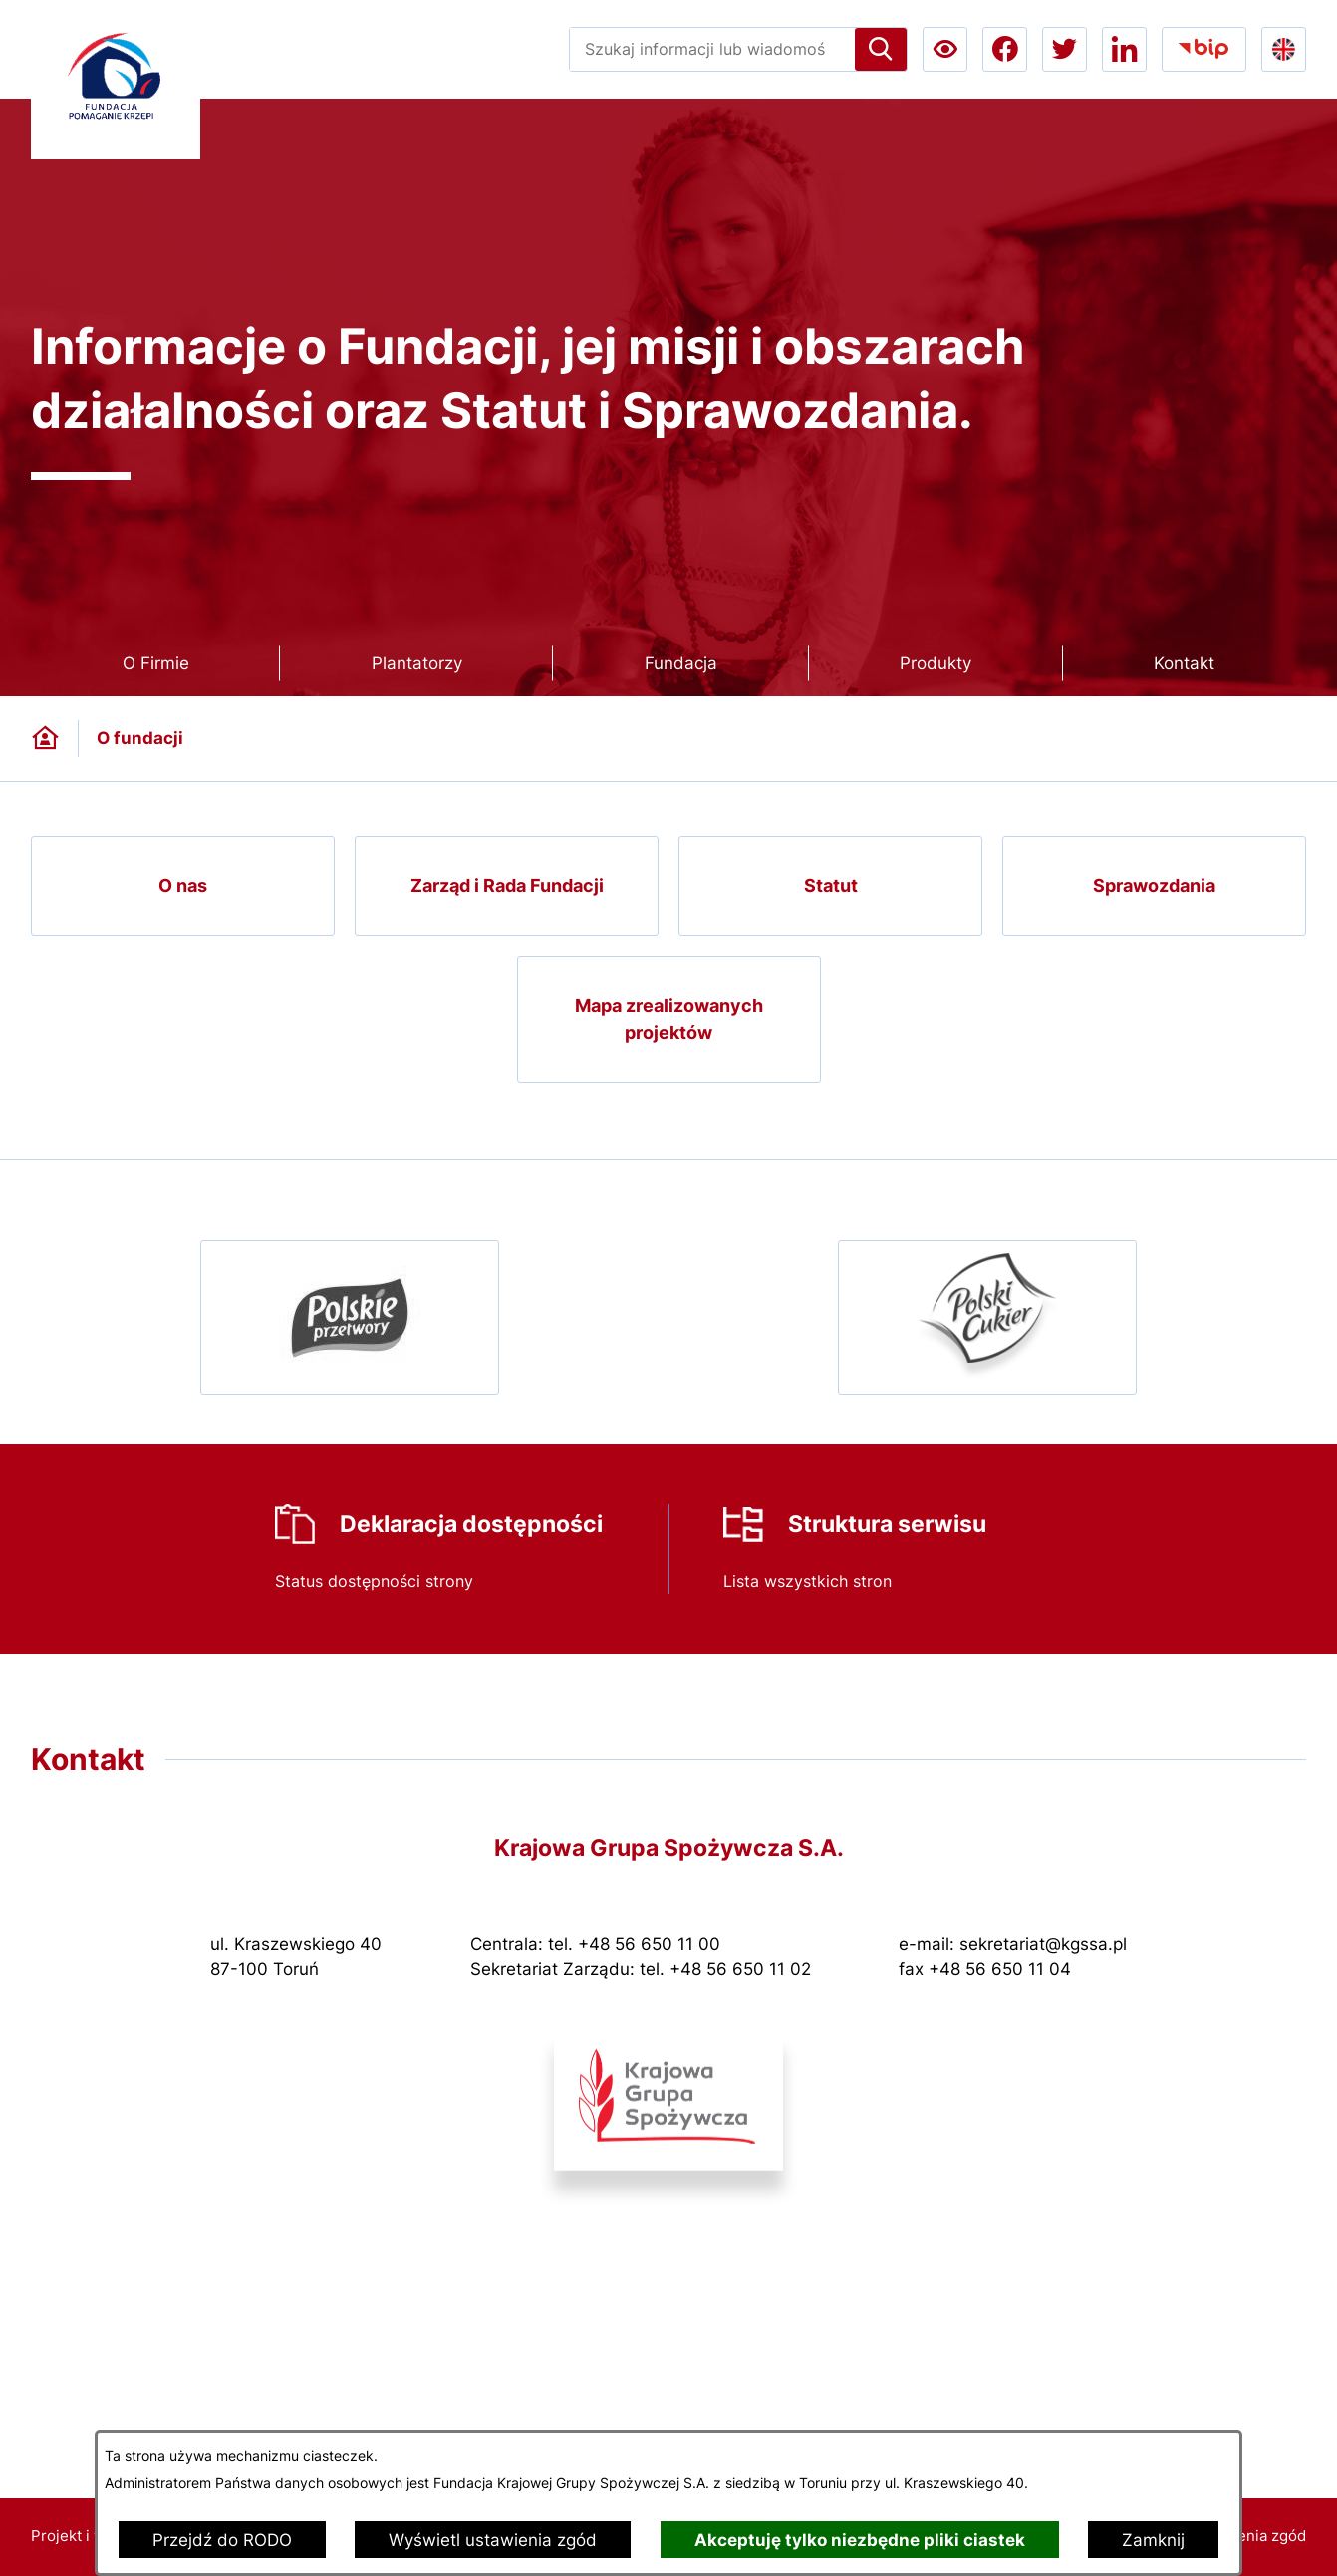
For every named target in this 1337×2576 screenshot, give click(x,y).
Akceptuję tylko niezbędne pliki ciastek (859, 2540)
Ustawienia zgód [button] (1248, 2536)
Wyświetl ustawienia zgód (493, 2540)
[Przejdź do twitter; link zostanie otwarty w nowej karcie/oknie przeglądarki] (1064, 49)
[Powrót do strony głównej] (45, 738)
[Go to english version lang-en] (1283, 49)
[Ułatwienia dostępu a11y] (945, 49)
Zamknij (1153, 2540)
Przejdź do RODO (222, 2540)
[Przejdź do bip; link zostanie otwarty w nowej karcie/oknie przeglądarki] (1204, 49)
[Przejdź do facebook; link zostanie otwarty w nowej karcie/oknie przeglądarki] (1004, 49)
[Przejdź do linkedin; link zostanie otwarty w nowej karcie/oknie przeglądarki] (1124, 49)
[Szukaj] (881, 49)
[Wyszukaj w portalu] (712, 49)
